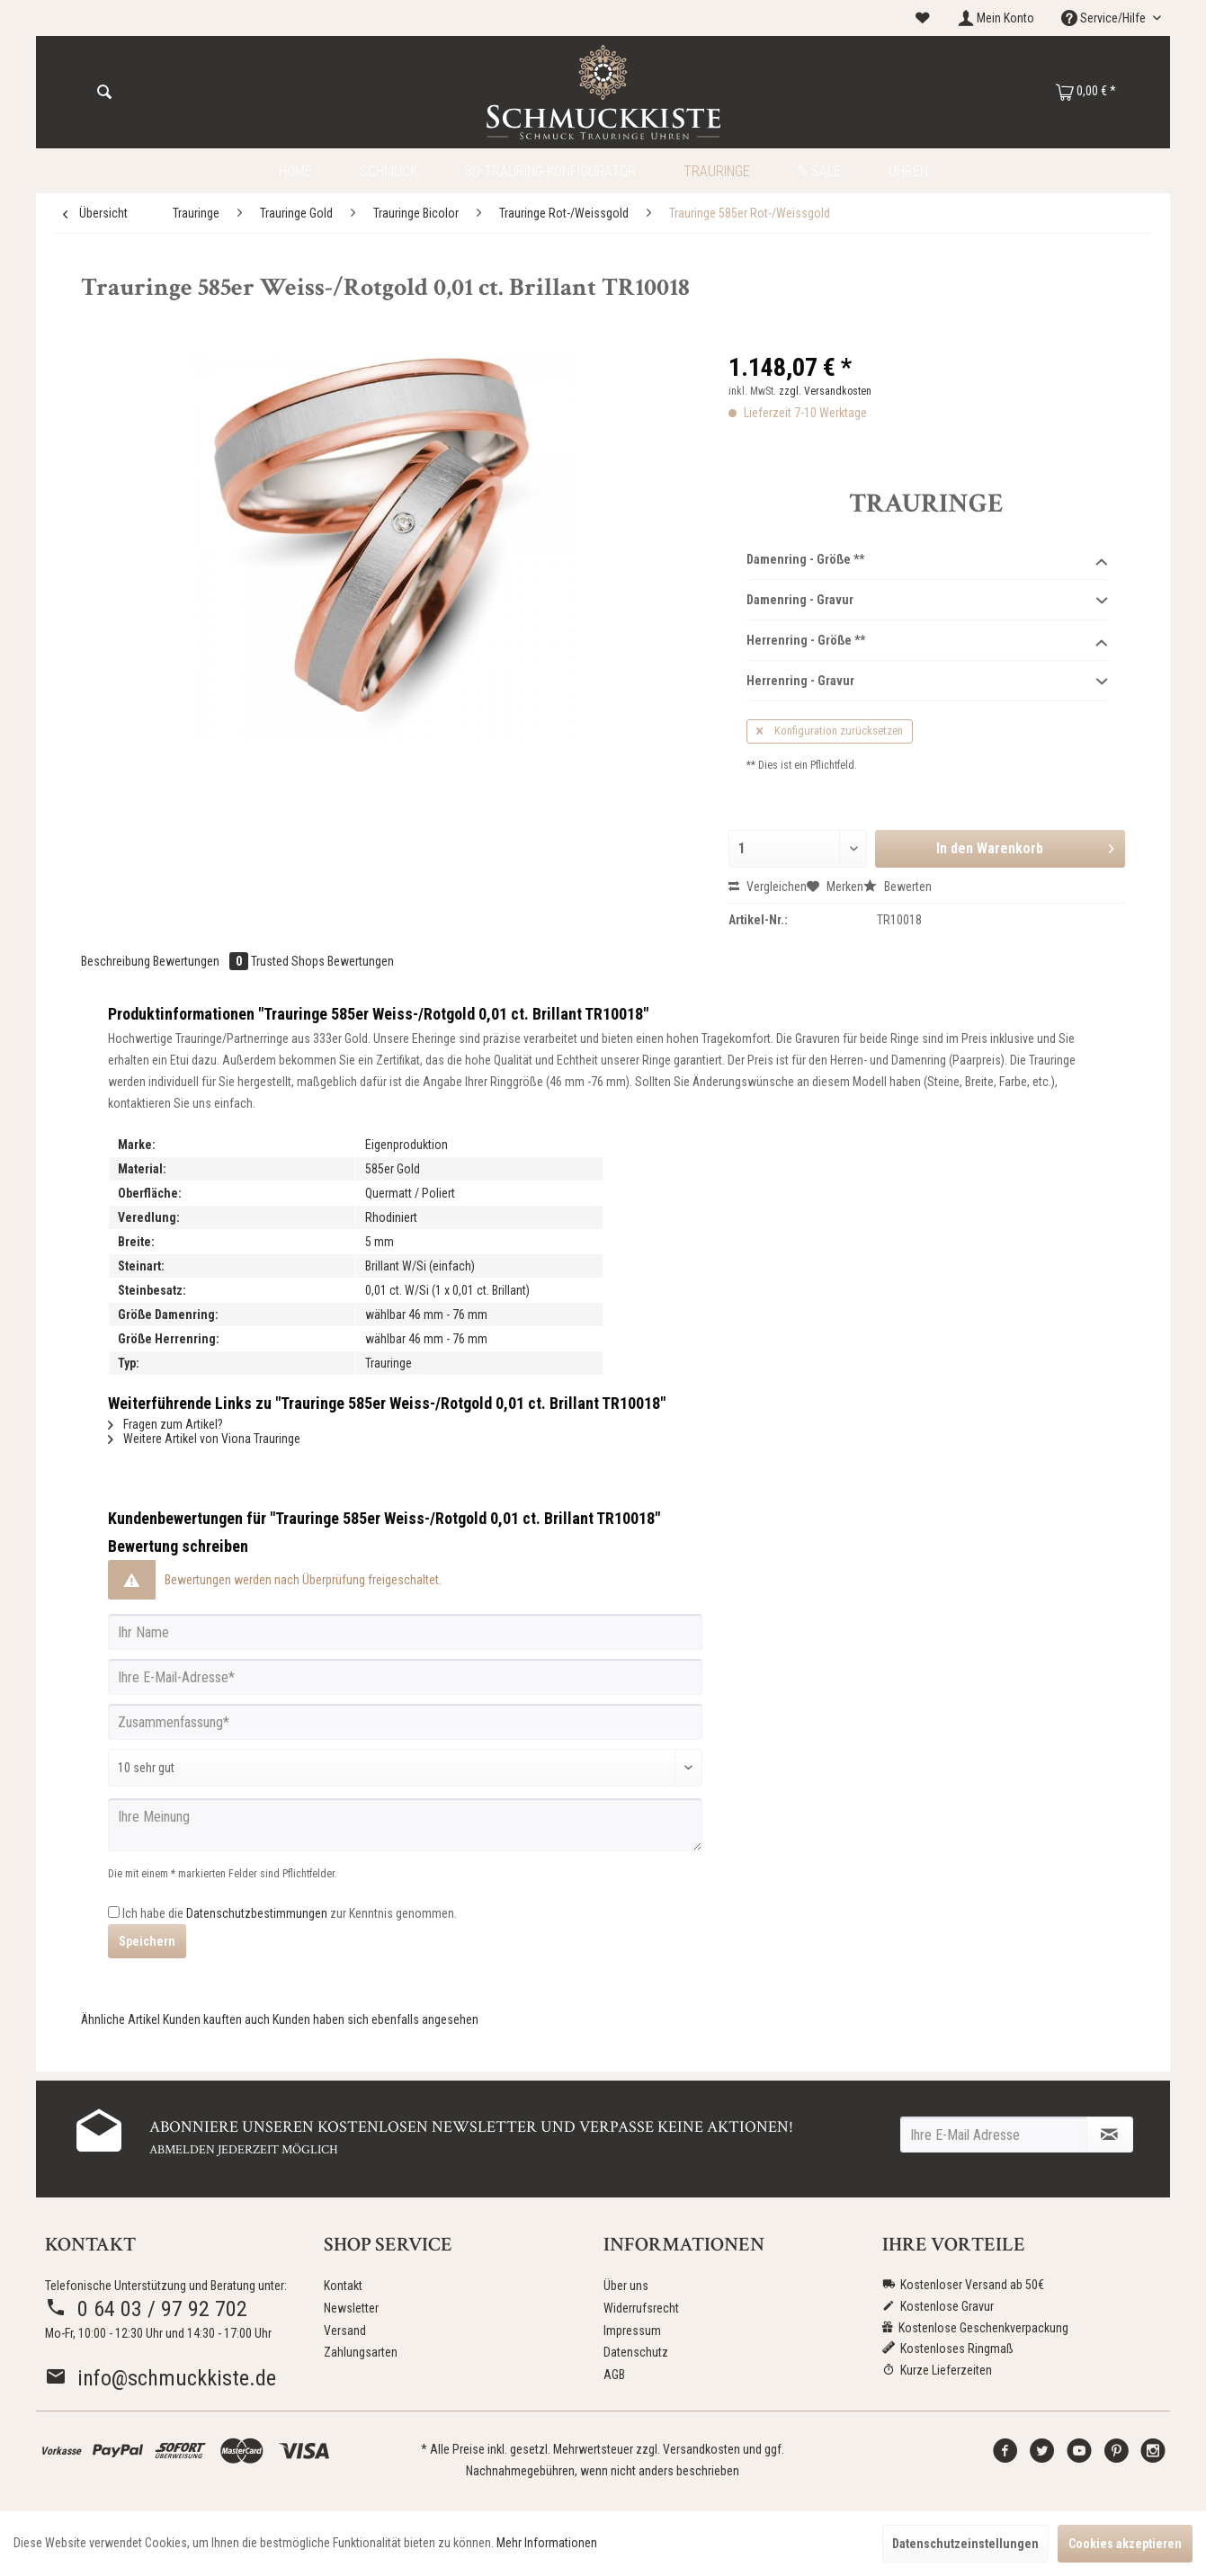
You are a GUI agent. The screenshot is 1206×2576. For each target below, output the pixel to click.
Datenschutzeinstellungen (965, 2543)
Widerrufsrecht (641, 2308)
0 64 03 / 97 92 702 (146, 2309)
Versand (345, 2330)
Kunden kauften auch (216, 2019)
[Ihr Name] (405, 1632)
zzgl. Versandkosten (825, 391)
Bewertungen (202, 961)
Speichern (147, 1941)
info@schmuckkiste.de (160, 2378)
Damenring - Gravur (926, 601)
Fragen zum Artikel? (165, 1424)
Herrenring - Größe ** (926, 641)
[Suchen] (104, 93)
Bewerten (897, 886)
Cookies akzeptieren (1125, 2543)
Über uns (625, 2285)
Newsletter (351, 2308)
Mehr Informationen (546, 2543)
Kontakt (343, 2285)
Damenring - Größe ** (926, 560)
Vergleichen (767, 886)
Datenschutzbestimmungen (256, 1913)
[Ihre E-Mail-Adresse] (405, 1677)
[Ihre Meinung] (405, 1824)
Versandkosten (701, 2449)
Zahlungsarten (361, 2352)
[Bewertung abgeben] (405, 1768)
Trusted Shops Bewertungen (322, 961)
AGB (614, 2374)
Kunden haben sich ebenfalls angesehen (375, 2019)
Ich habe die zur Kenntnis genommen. (289, 1913)
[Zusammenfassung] (405, 1722)
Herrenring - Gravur (926, 681)
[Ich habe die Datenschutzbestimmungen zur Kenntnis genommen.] (114, 1912)
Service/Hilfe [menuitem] (1104, 18)
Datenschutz (635, 2352)
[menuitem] (922, 18)
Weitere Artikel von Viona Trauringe (204, 1438)
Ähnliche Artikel (120, 2019)
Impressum (632, 2330)
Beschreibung (115, 961)
